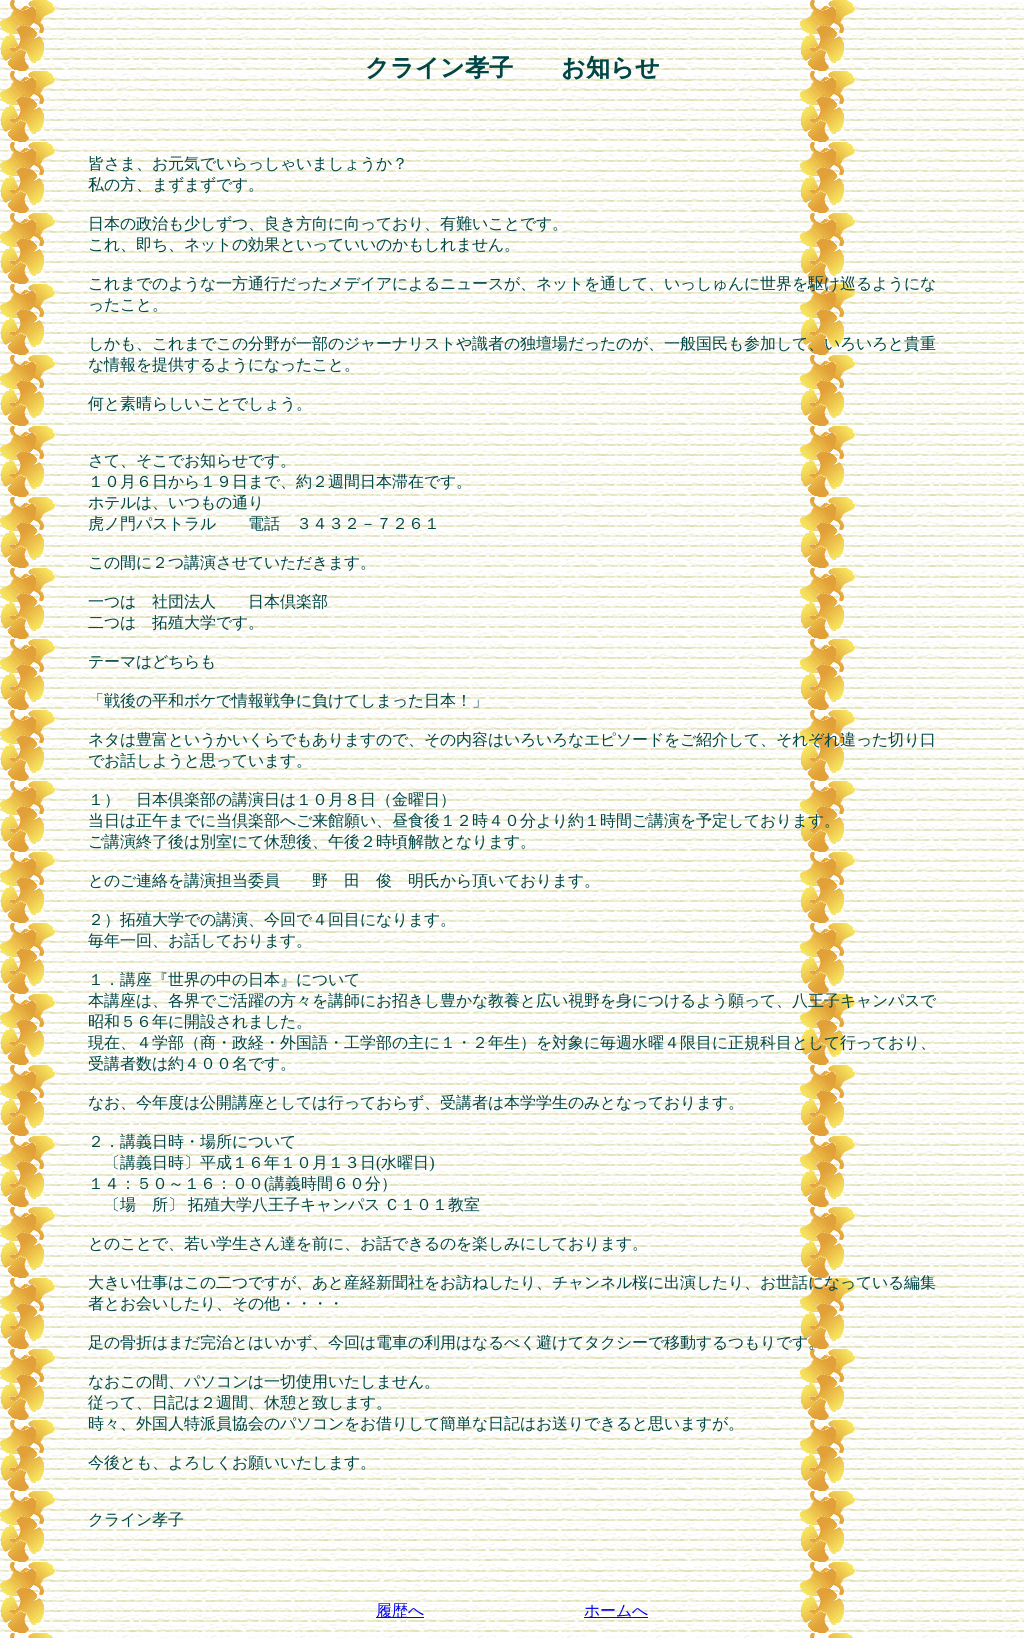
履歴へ (400, 1610)
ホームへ (616, 1610)
